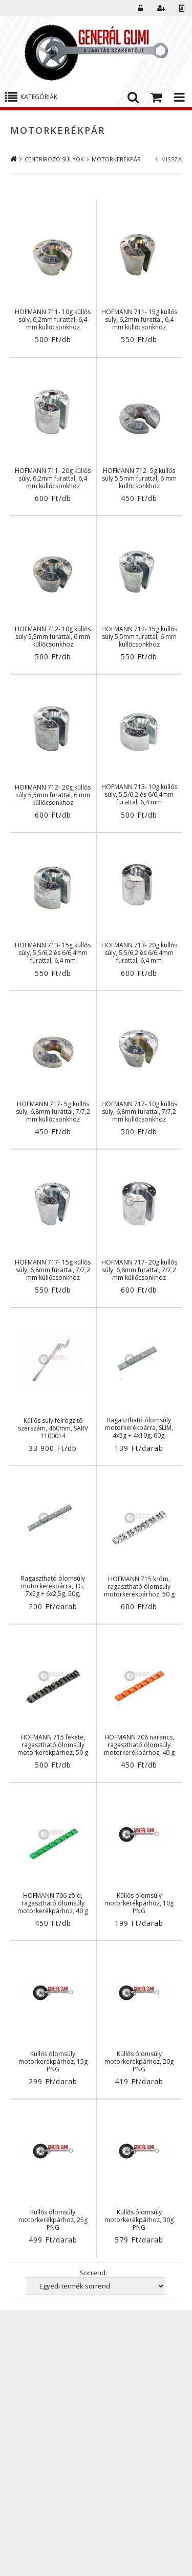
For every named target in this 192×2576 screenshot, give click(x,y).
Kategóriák (38, 96)
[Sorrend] (96, 2286)
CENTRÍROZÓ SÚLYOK (54, 159)
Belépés (140, 8)
